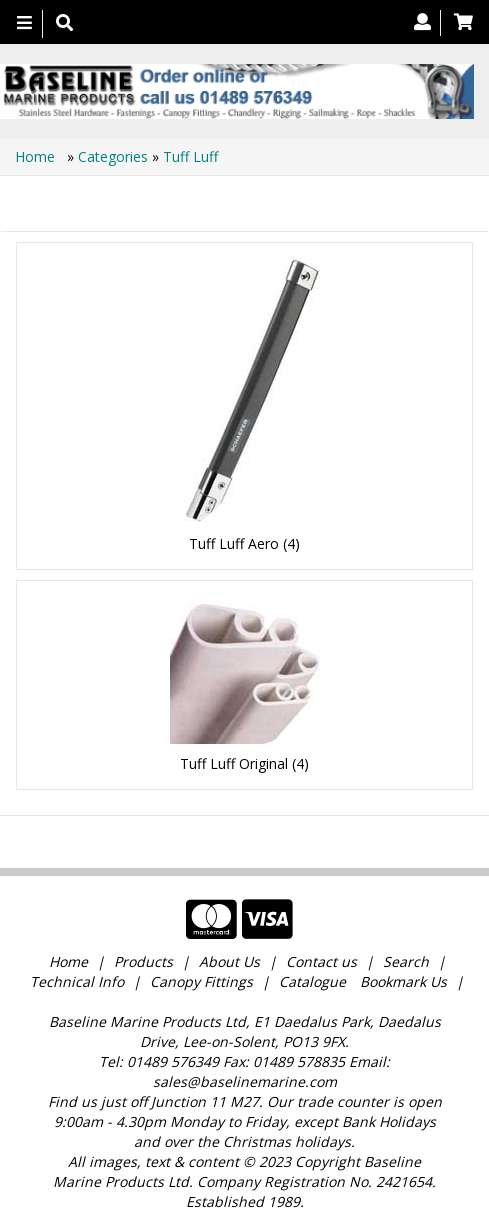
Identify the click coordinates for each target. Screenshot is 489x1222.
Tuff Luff (190, 156)
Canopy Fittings (201, 981)
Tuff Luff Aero (234, 543)
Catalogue (312, 981)
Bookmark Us (403, 981)
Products (143, 961)
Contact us (321, 961)
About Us (229, 961)
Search (408, 961)
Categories (115, 156)
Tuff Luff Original (234, 763)
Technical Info (77, 981)
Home (37, 156)
